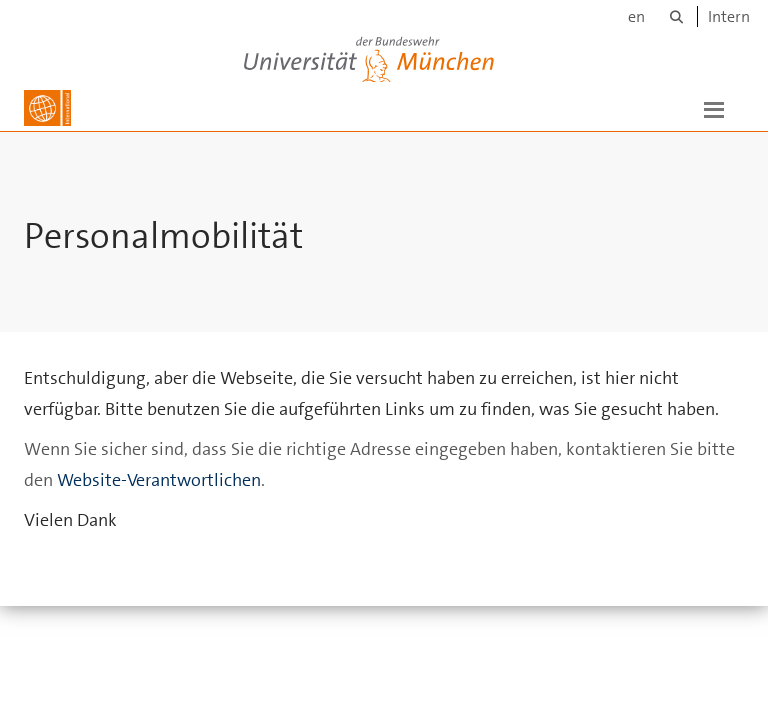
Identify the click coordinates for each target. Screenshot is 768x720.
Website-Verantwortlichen (159, 500)
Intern (729, 16)
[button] (714, 108)
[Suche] (676, 16)
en (636, 16)
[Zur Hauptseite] (47, 108)
